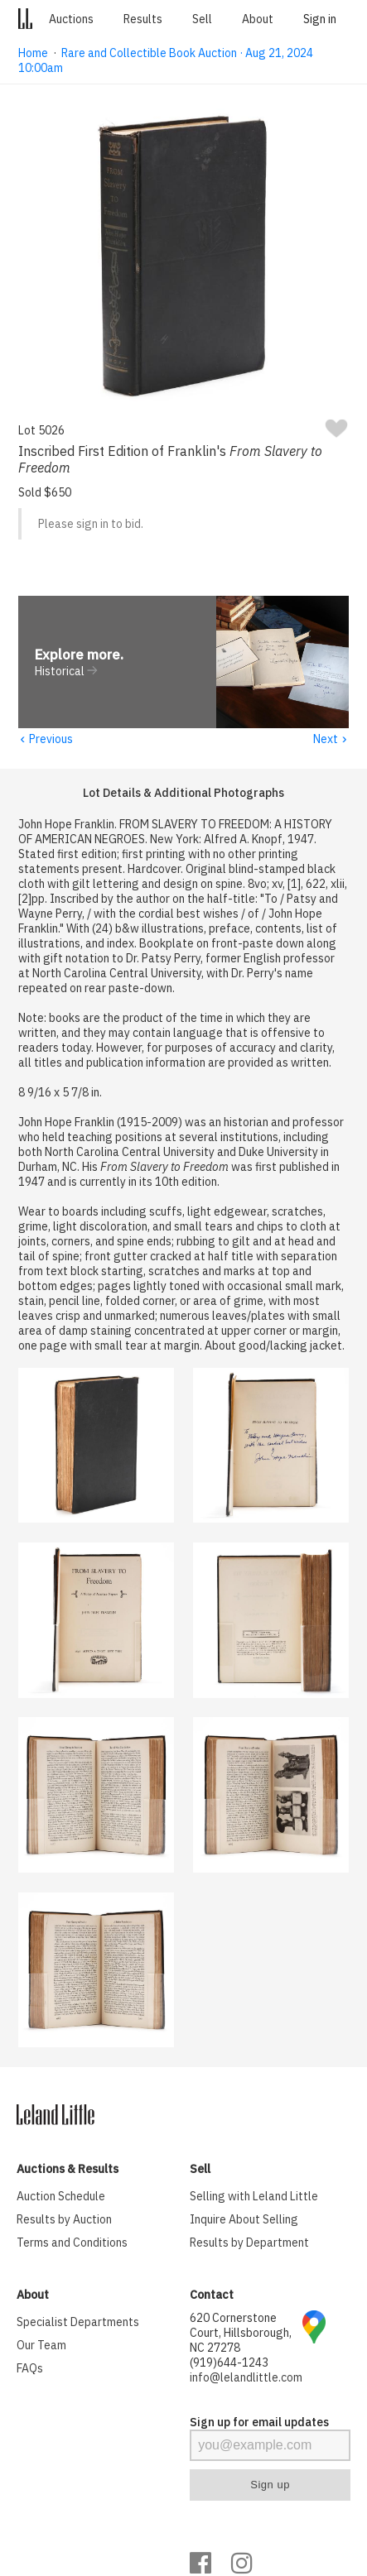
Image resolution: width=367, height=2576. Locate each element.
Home (33, 53)
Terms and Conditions (72, 2243)
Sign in (319, 19)
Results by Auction (64, 2220)
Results (142, 19)
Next (331, 739)
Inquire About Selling (244, 2220)
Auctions (71, 19)
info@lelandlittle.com (246, 2378)
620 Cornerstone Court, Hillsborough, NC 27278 (241, 2333)
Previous (45, 739)
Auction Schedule (61, 2197)
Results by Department (249, 2243)
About (257, 19)
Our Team (41, 2346)
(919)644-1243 (229, 2363)
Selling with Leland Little (254, 2197)
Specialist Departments (78, 2322)
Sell (202, 19)
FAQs (30, 2369)
